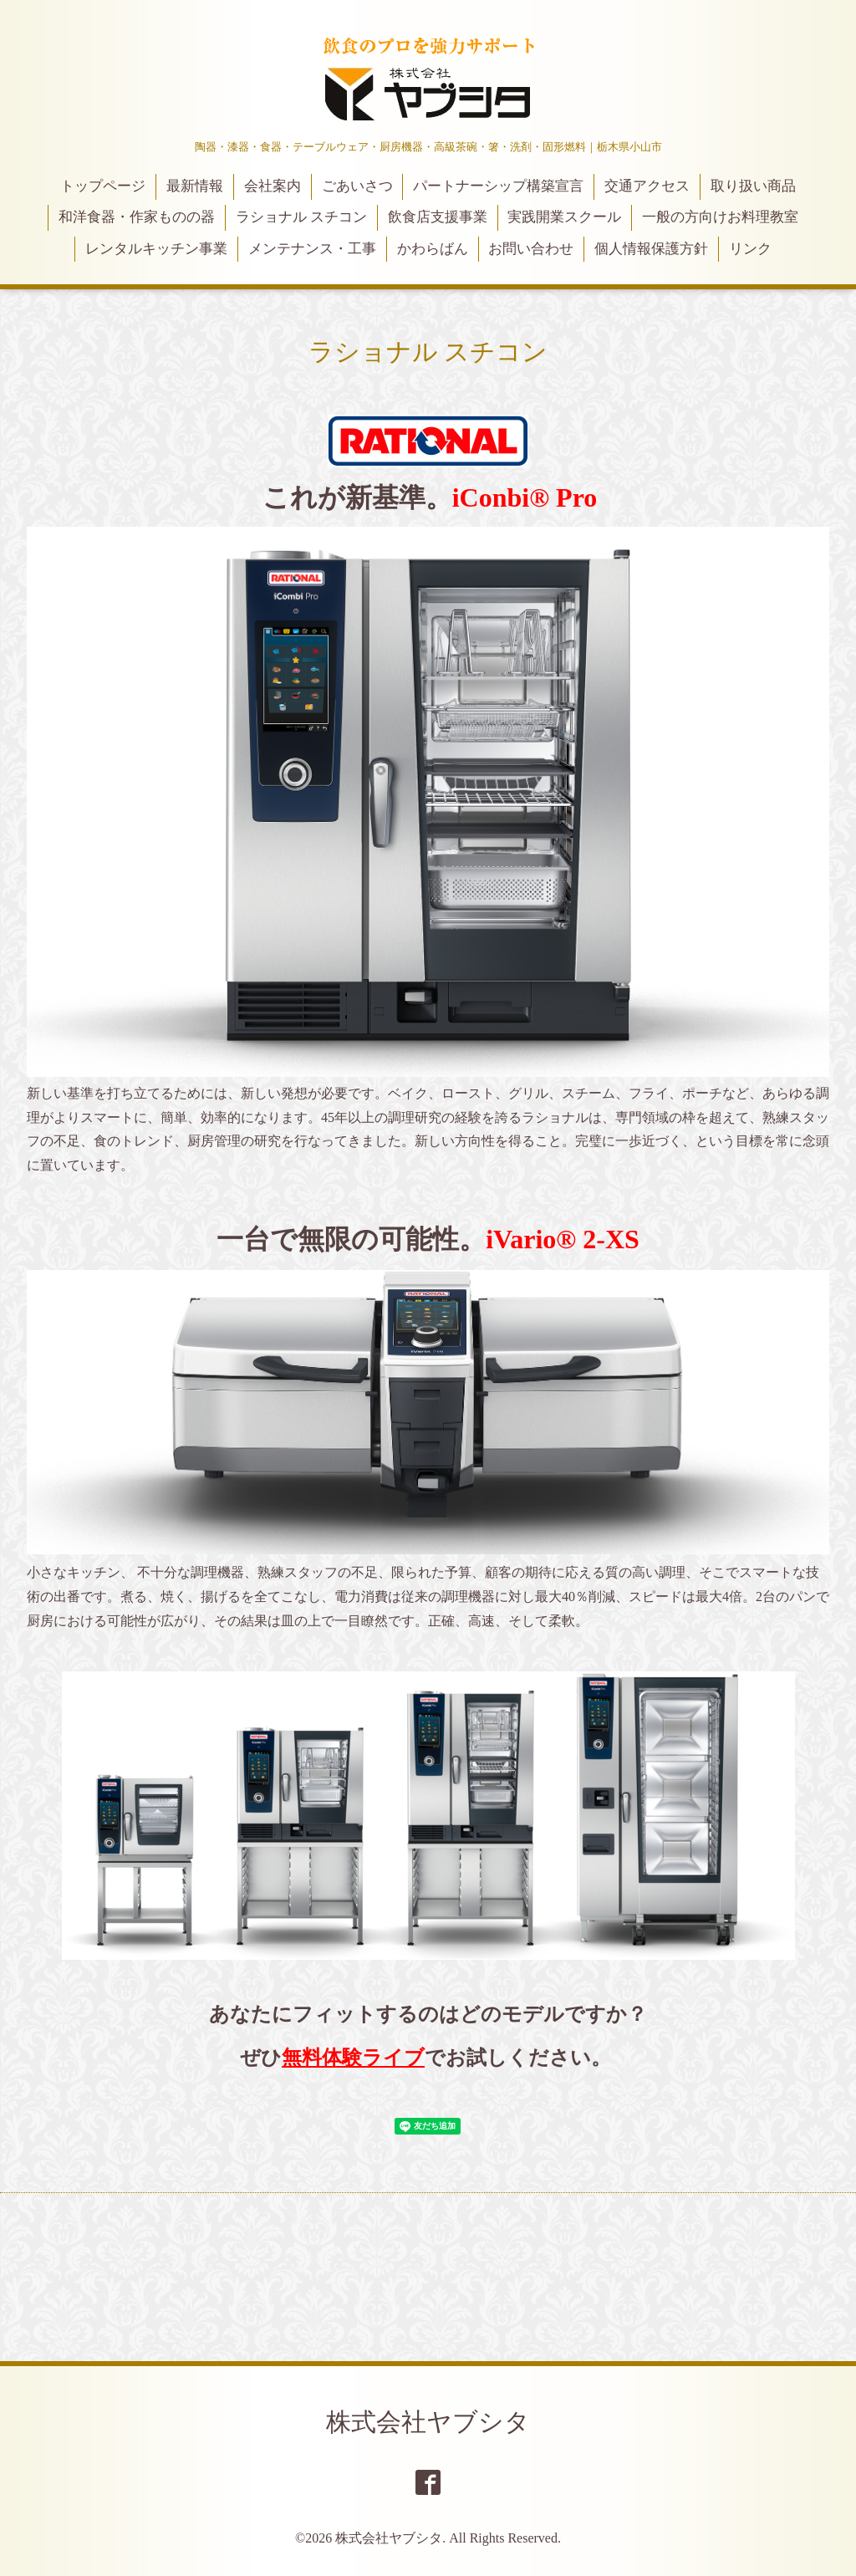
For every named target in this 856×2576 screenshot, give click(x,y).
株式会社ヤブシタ (428, 2422)
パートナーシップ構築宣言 (498, 186)
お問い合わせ (530, 249)
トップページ (102, 186)
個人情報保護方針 (651, 249)
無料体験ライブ (353, 2057)
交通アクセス (647, 186)
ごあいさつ (357, 186)
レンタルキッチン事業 (156, 249)
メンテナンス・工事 (312, 249)
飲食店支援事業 (437, 217)
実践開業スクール (564, 217)
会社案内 (272, 186)
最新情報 (194, 186)
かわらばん (432, 249)
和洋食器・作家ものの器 (137, 217)
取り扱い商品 (753, 186)
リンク (750, 249)
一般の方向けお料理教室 (720, 217)
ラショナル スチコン (301, 217)
